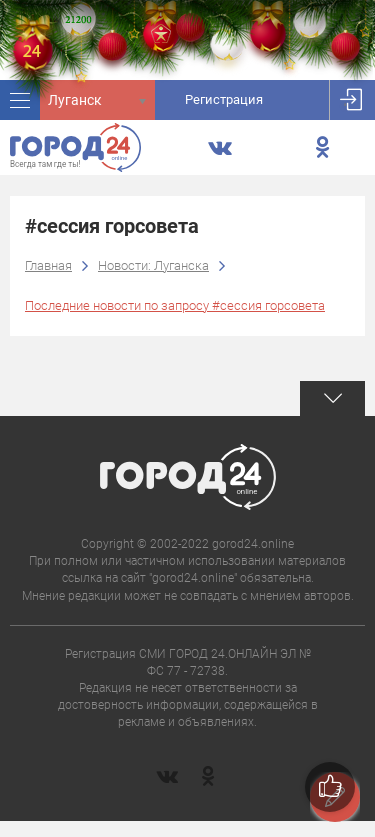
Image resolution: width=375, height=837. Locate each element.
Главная (48, 265)
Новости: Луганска (153, 265)
